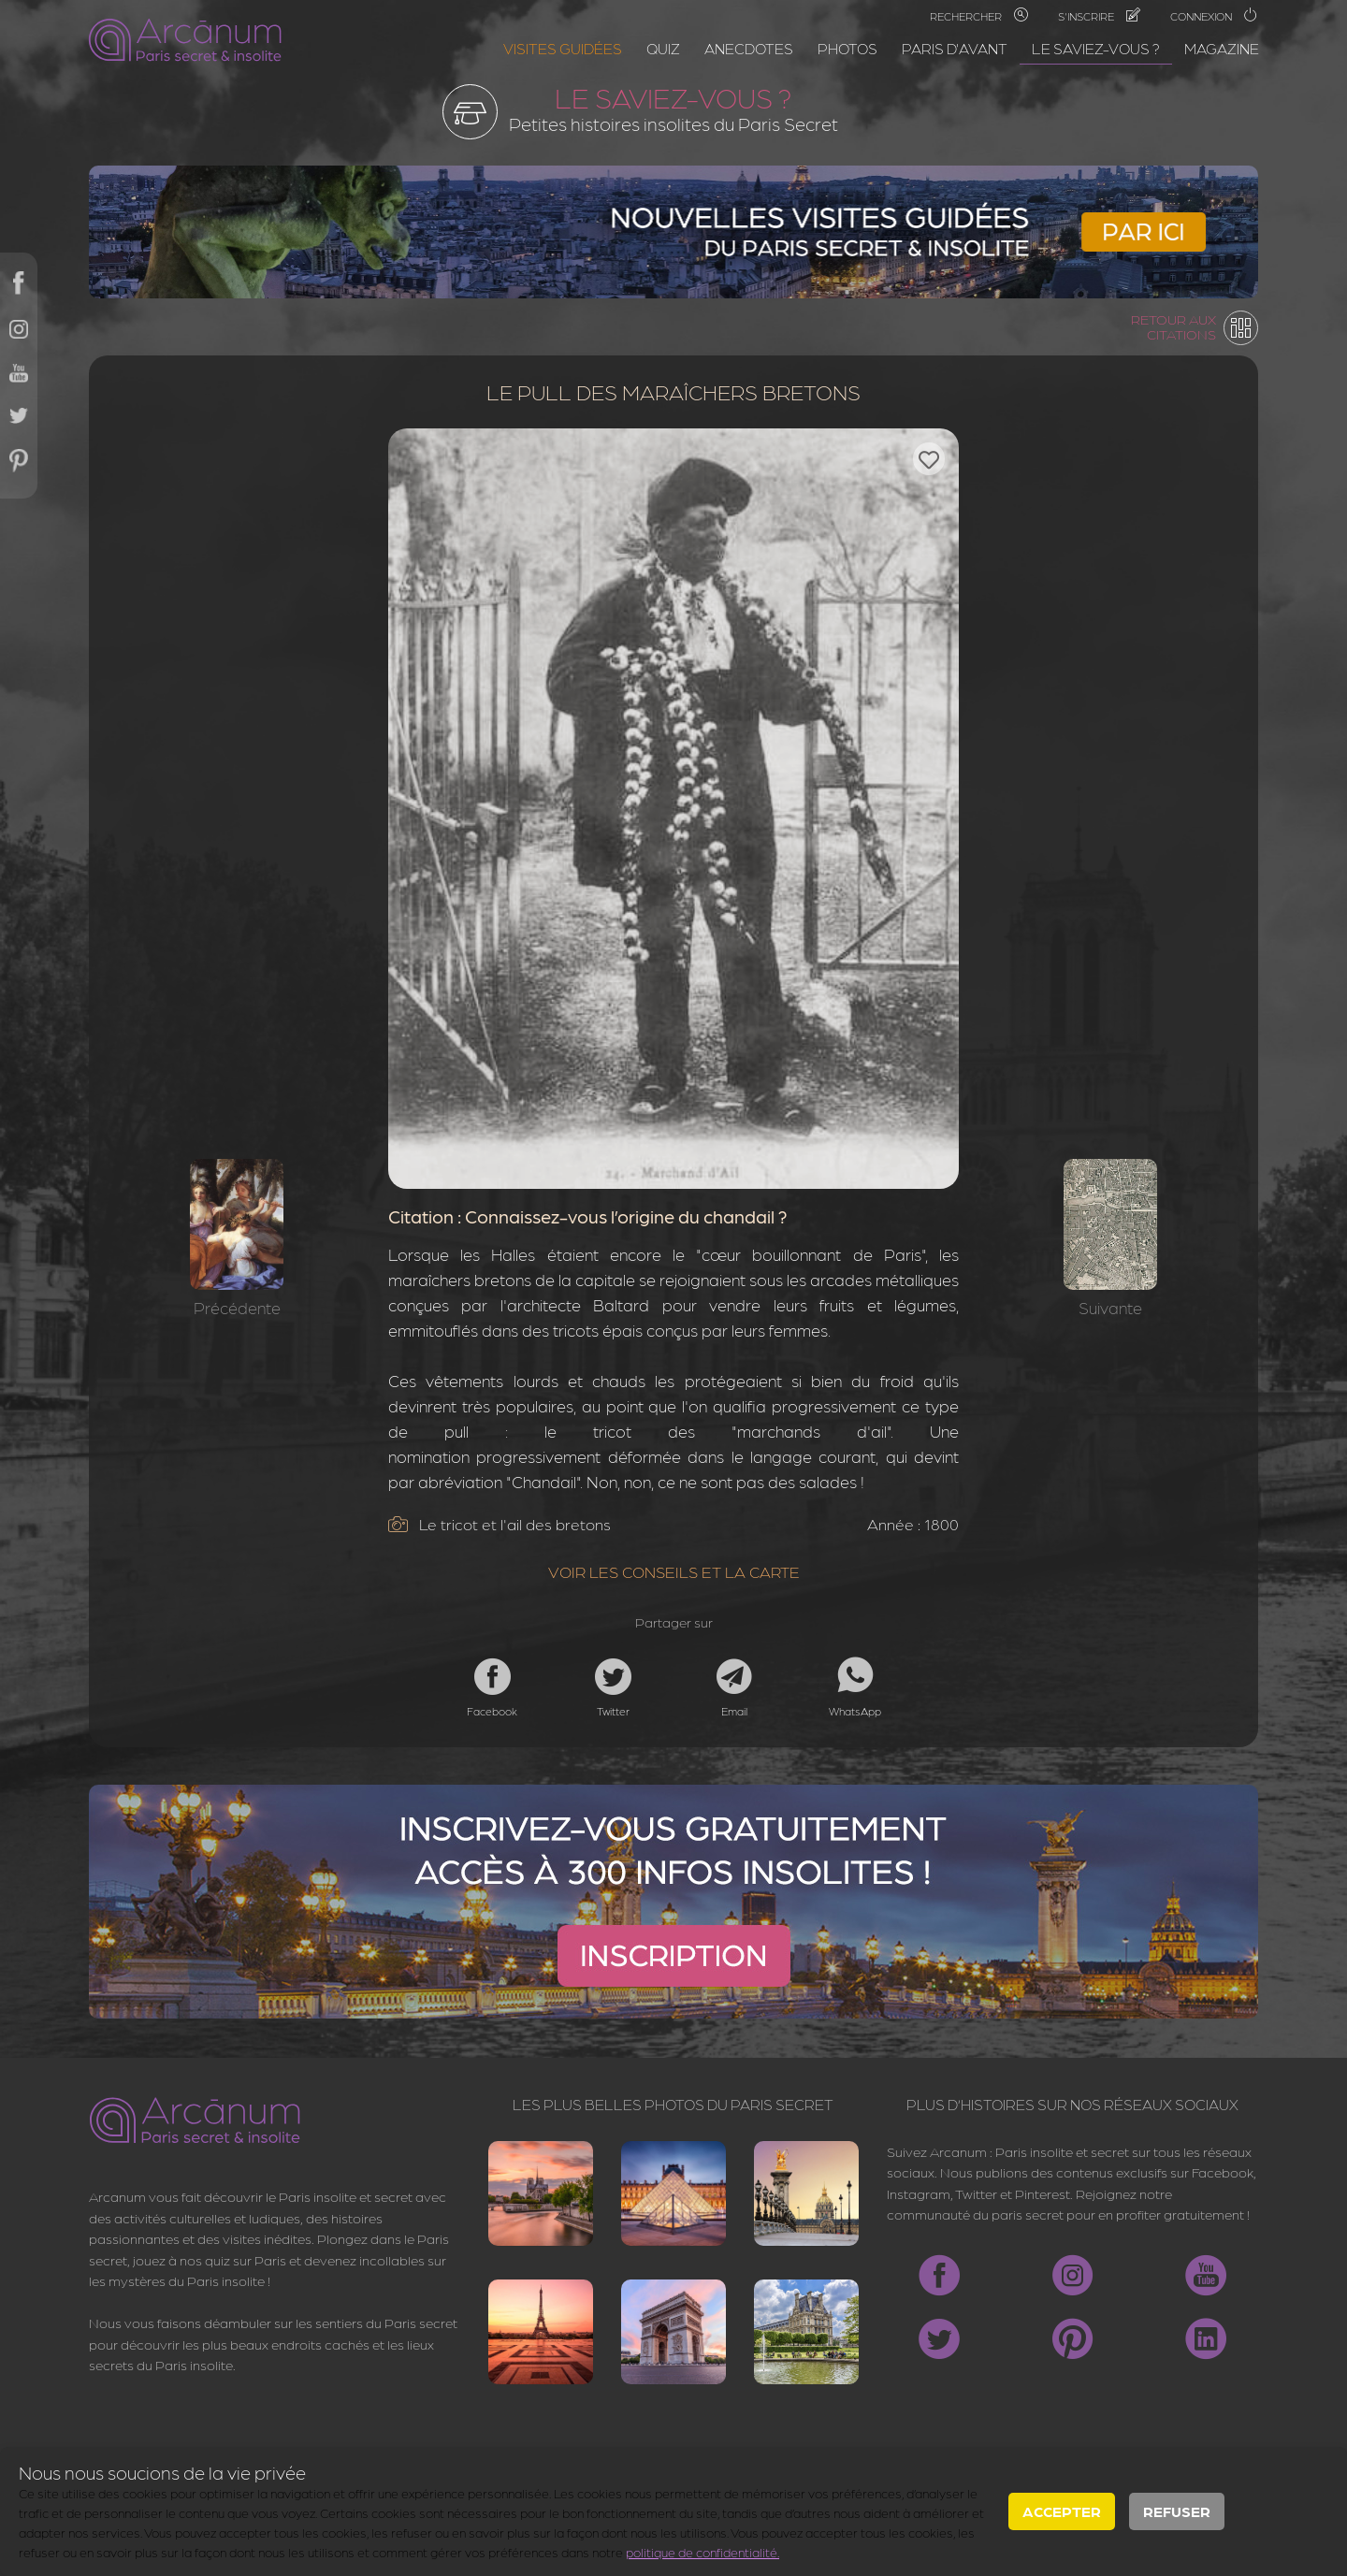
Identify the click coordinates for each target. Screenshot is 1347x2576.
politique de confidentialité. (702, 2551)
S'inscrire (1099, 15)
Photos (847, 48)
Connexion (1214, 15)
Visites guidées (562, 48)
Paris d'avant (954, 48)
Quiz (663, 48)
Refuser (1176, 2511)
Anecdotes (748, 48)
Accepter (1061, 2511)
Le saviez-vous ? (1096, 48)
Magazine (1221, 48)
